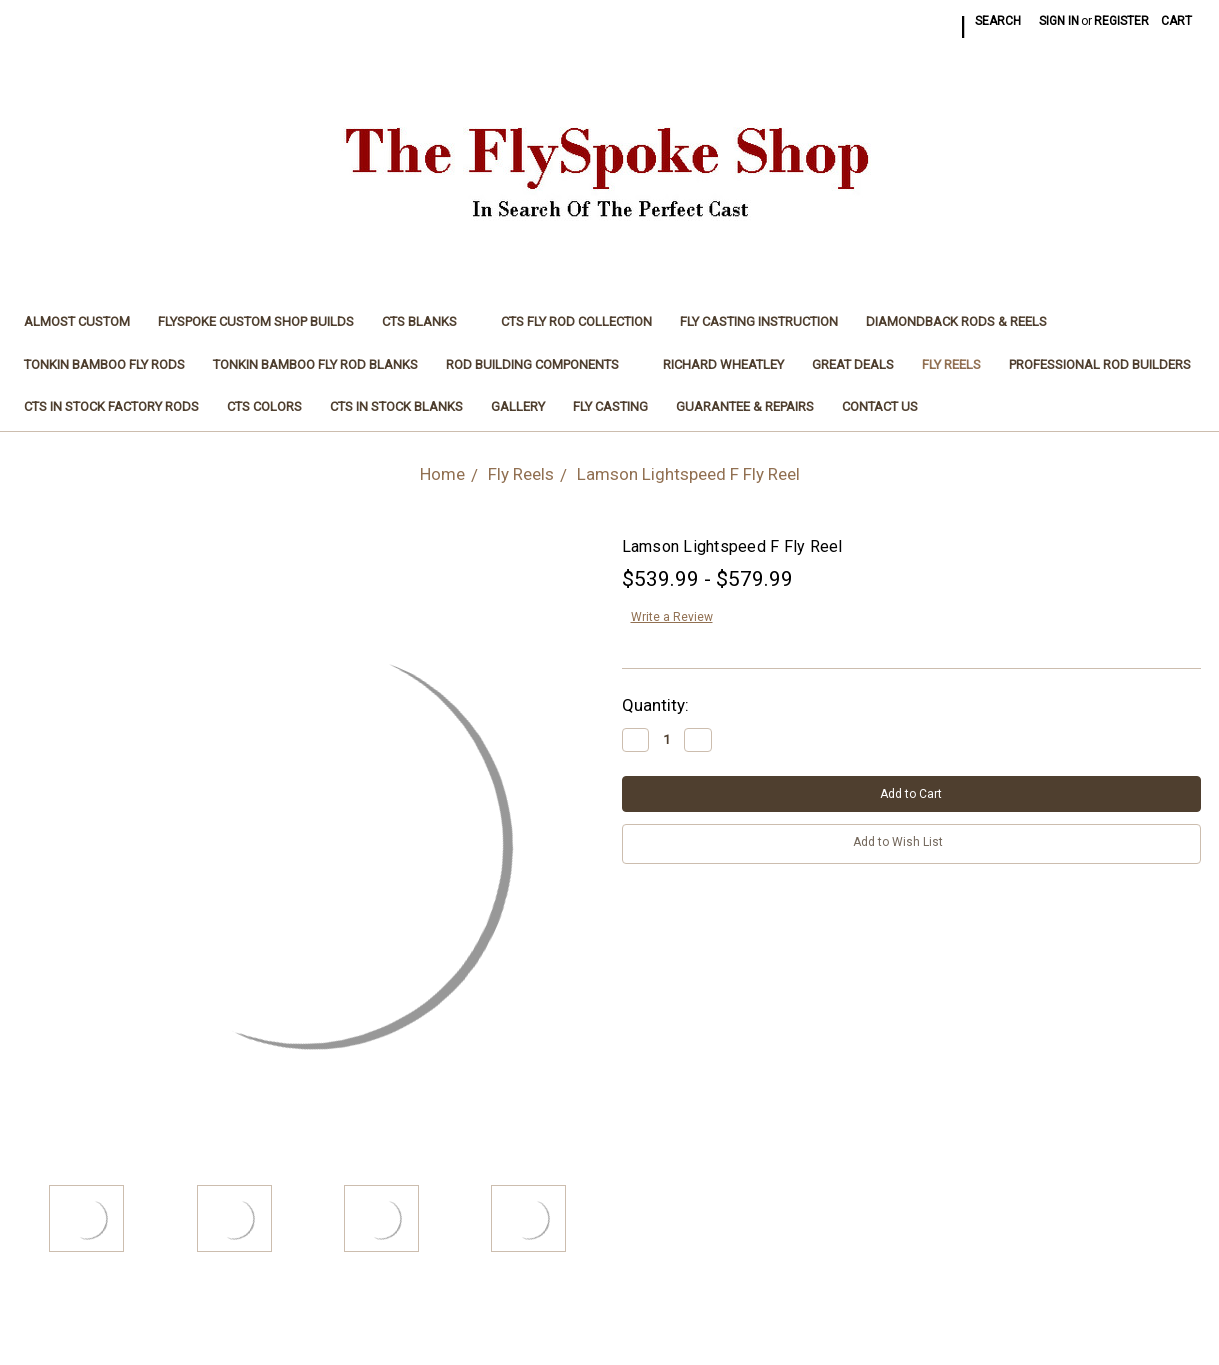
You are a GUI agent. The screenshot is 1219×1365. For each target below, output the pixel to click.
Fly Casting (610, 406)
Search (998, 21)
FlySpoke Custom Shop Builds (256, 321)
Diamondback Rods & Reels (956, 321)
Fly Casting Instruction (759, 321)
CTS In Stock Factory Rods (111, 406)
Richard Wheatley (723, 364)
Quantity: (655, 705)
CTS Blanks (427, 321)
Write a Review (672, 617)
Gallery (518, 406)
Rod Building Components (540, 364)
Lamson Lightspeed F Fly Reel (688, 474)
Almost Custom (77, 321)
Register (1121, 21)
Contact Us (880, 406)
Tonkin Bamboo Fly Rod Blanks (315, 364)
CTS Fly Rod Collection (576, 321)
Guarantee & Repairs (745, 406)
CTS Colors (264, 406)
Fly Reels (951, 364)
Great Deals (853, 364)
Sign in (1059, 21)
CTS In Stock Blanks (396, 406)
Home (442, 474)
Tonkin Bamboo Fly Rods (104, 364)
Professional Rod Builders (1100, 364)
